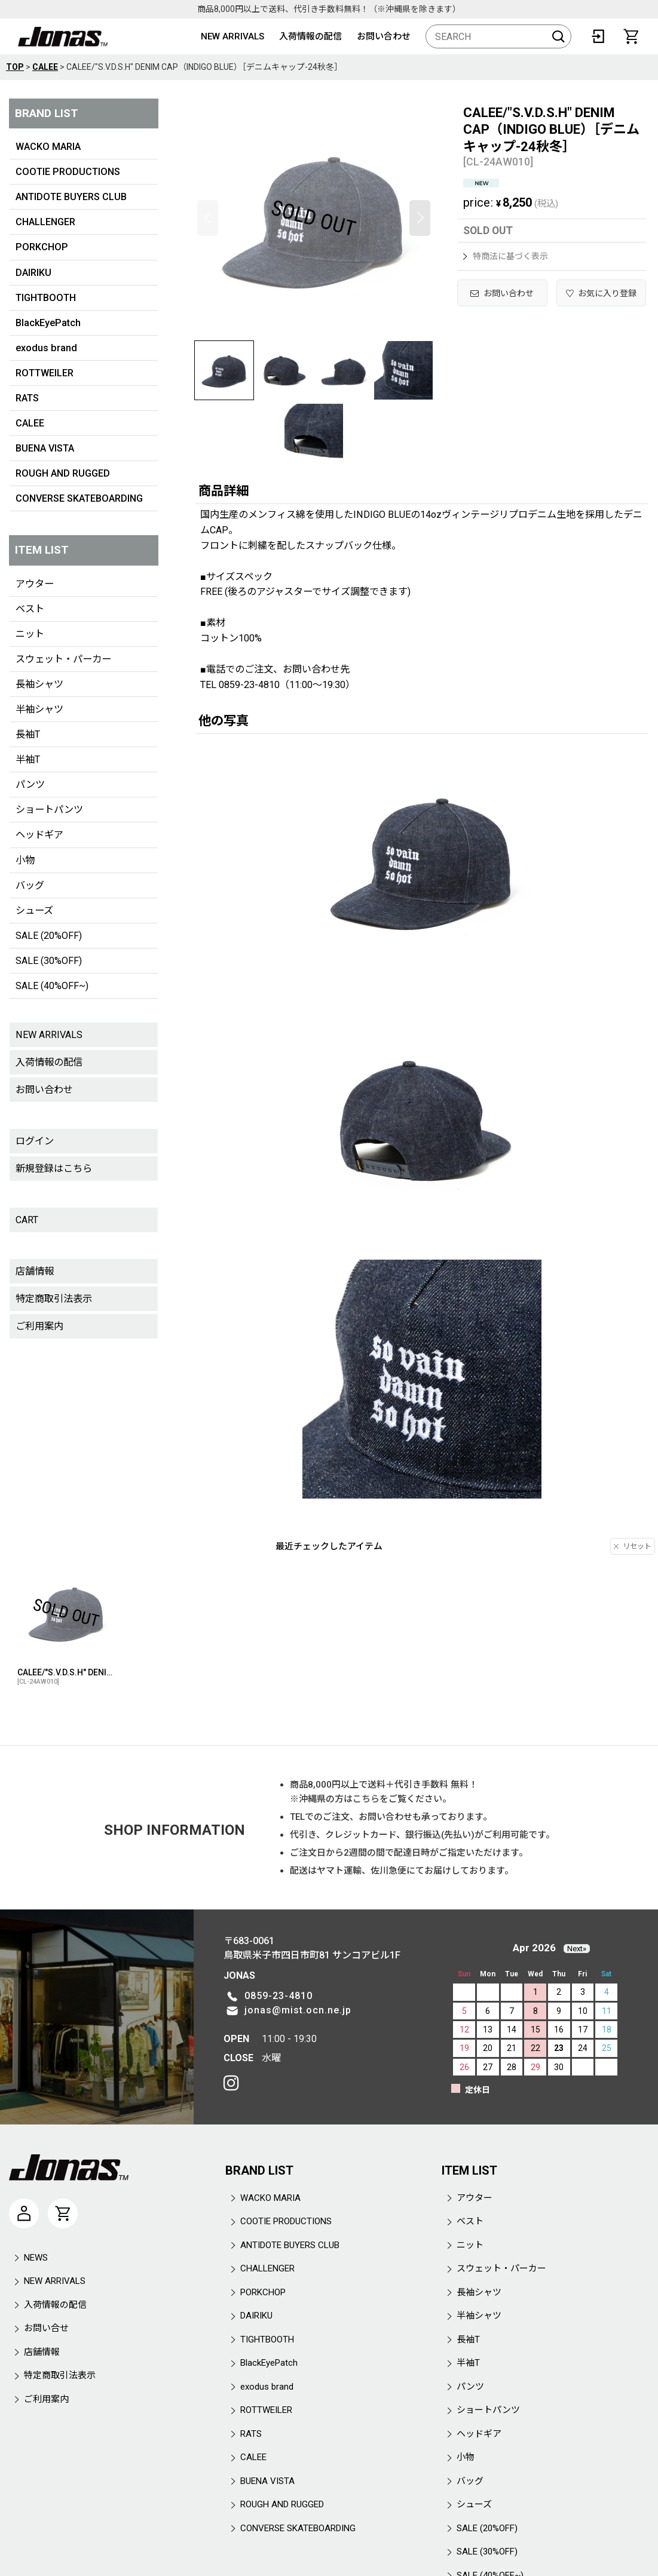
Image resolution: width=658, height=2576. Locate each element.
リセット (632, 1546)
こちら (366, 1799)
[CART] (631, 36)
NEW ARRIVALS (232, 36)
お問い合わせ (384, 36)
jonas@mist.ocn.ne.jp (297, 2010)
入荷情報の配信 (310, 36)
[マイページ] (24, 2213)
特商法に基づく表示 (505, 256)
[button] (207, 218)
